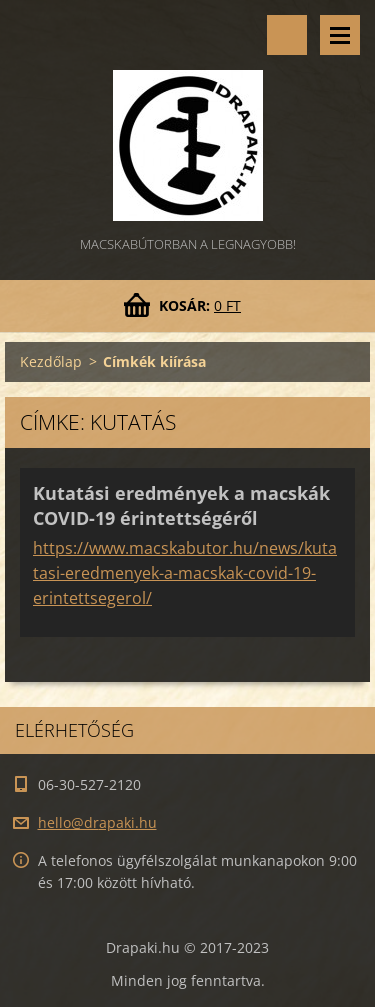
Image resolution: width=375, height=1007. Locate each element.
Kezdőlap (51, 361)
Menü (340, 35)
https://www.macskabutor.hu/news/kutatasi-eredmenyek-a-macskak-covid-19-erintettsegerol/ (185, 573)
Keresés (287, 35)
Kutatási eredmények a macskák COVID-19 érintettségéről (181, 505)
